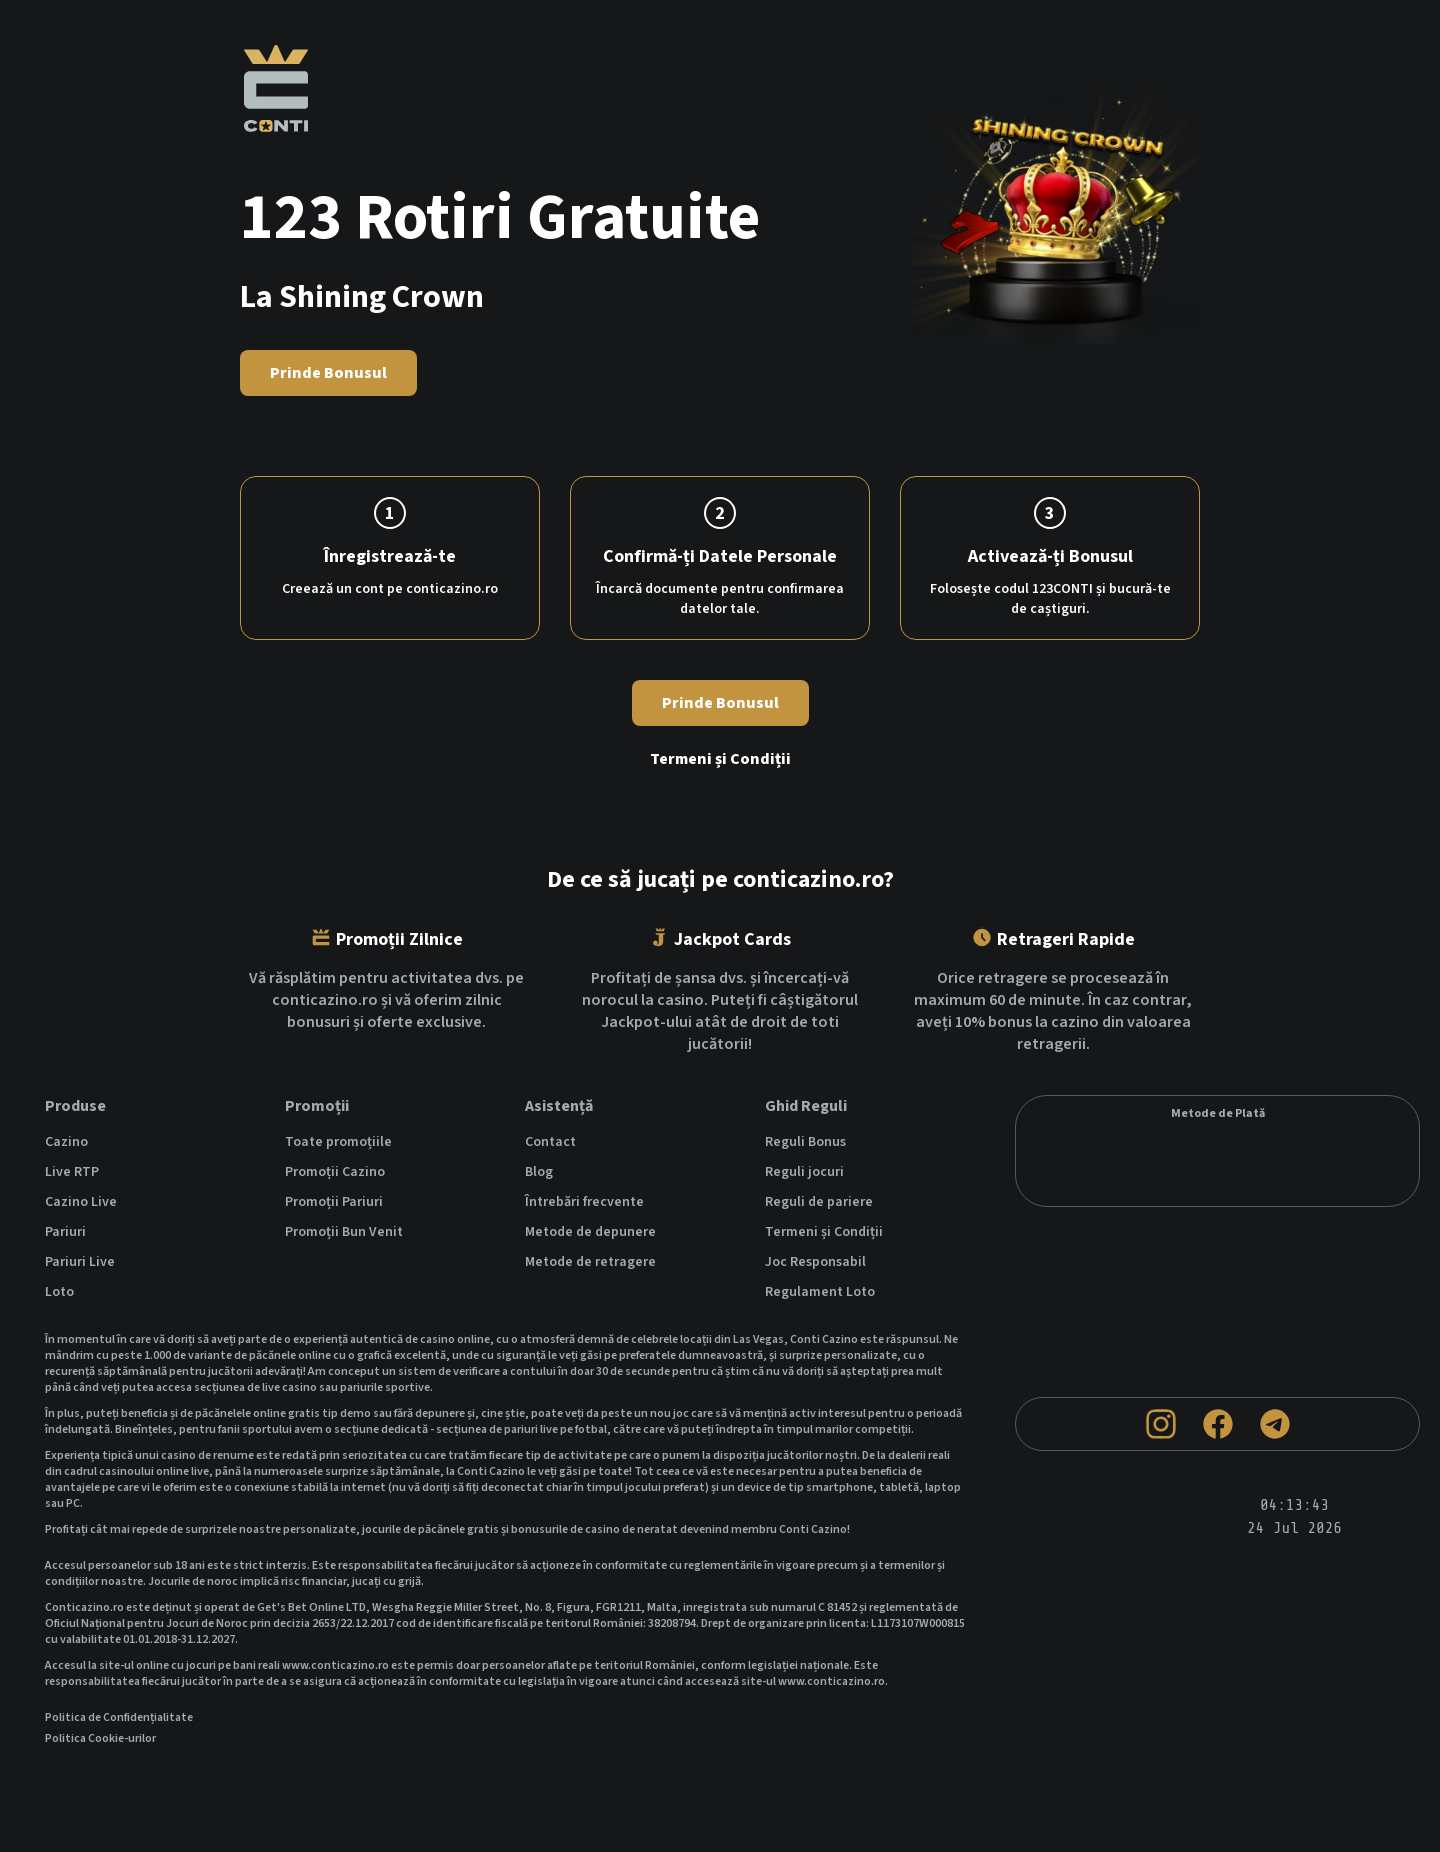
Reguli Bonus (805, 1142)
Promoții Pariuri (334, 1202)
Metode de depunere (590, 1232)
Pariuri (65, 1232)
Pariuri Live (80, 1262)
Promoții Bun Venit (344, 1232)
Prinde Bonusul (328, 373)
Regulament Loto (820, 1292)
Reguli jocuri (804, 1172)
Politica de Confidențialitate (119, 1718)
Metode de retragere (590, 1262)
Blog (539, 1172)
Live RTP (72, 1172)
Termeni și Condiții (720, 759)
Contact (550, 1142)
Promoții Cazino (335, 1172)
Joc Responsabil (815, 1262)
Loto (59, 1292)
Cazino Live (81, 1202)
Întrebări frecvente (584, 1202)
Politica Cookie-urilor (100, 1739)
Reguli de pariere (819, 1202)
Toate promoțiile (338, 1142)
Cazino (66, 1142)
